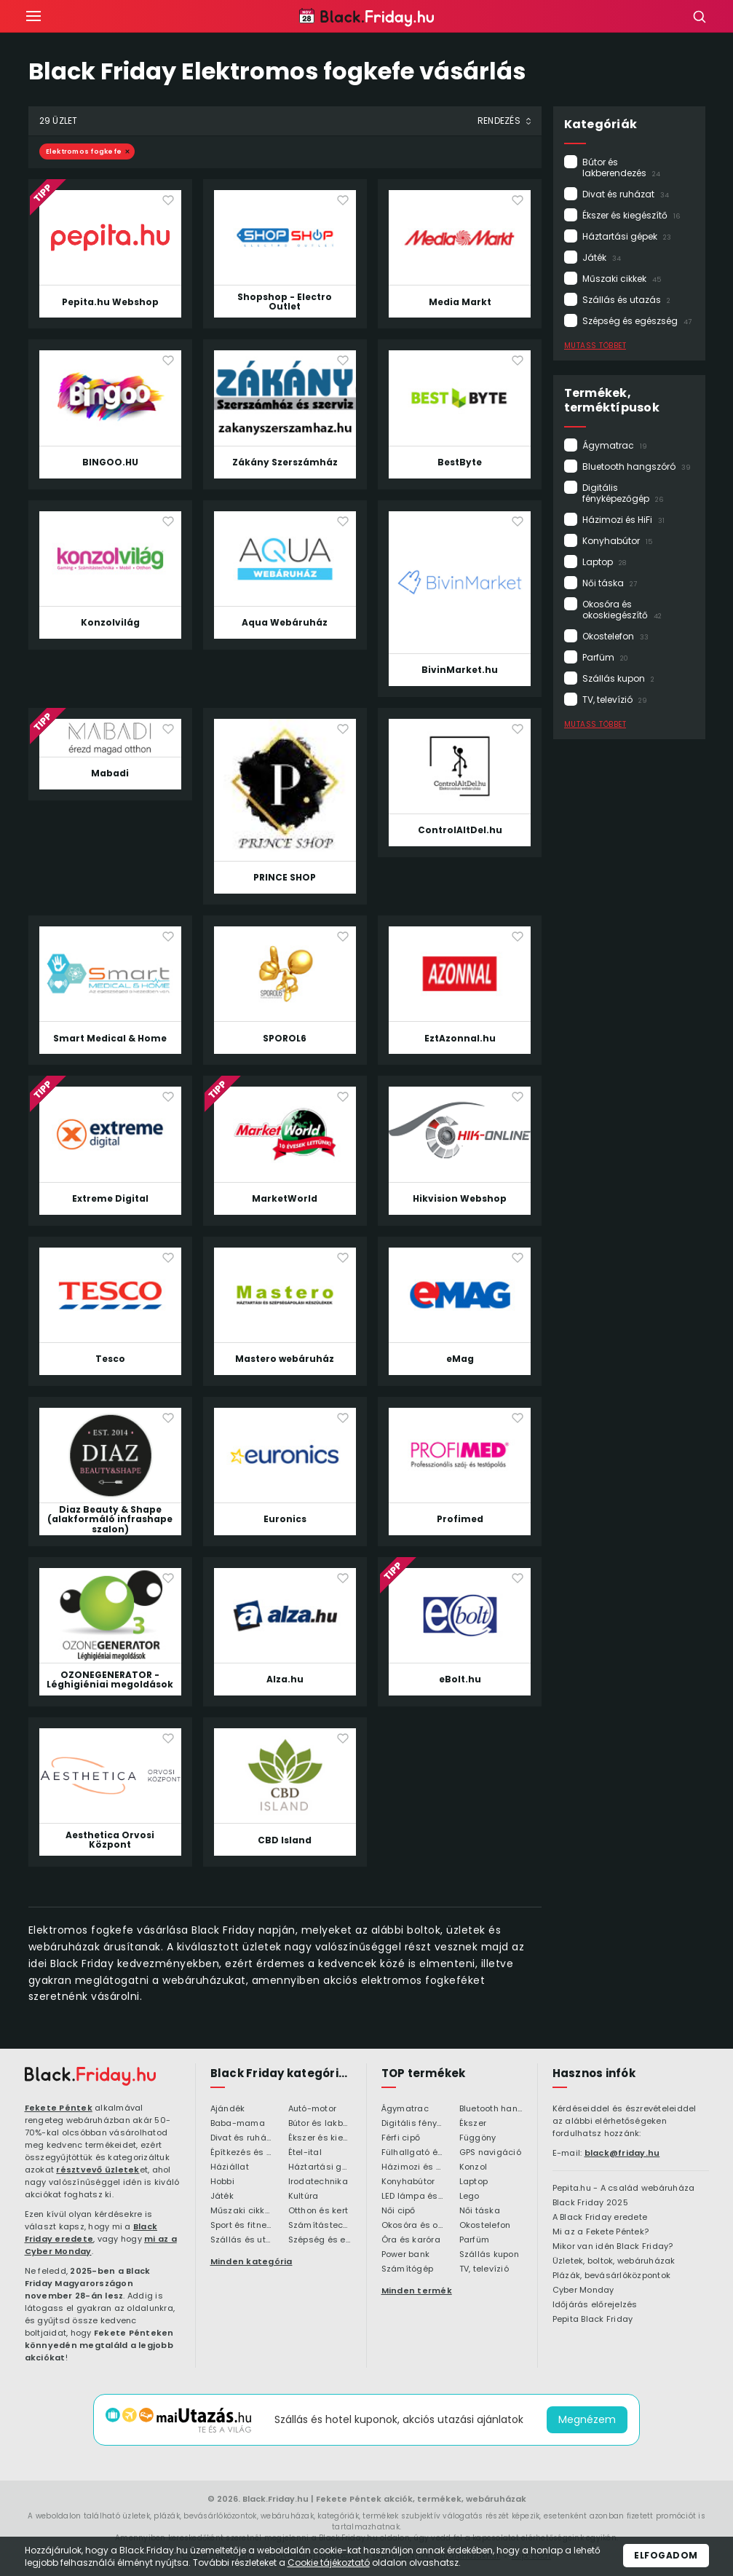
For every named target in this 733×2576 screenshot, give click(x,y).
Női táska (609, 583)
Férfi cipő (401, 2138)
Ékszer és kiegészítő (631, 215)
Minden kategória (251, 2261)
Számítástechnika (320, 2226)
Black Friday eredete (91, 2233)
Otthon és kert (318, 2211)
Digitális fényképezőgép (622, 493)
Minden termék (416, 2290)
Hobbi (222, 2182)
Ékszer (473, 2124)
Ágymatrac (614, 445)
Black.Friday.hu (275, 2499)
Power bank (405, 2255)
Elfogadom (666, 2555)
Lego (469, 2196)
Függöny (477, 2138)
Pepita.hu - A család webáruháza (623, 2188)
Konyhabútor (617, 541)
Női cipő (398, 2211)
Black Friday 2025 (590, 2203)
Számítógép (407, 2269)
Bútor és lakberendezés (621, 167)
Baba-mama (237, 2124)
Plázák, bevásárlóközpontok (611, 2276)
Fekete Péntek (58, 2108)
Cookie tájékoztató (329, 2562)
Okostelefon (615, 636)
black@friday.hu (622, 2153)
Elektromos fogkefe (84, 151)
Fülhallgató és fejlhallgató (413, 2153)
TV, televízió (614, 699)
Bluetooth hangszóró (636, 466)
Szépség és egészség (637, 321)
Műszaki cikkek (621, 278)
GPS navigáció (490, 2153)
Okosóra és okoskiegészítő (622, 609)
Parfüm (605, 657)
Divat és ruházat (625, 194)
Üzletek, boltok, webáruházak (613, 2261)
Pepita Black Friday (592, 2320)
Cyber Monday (583, 2290)
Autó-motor (312, 2109)
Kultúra (303, 2196)
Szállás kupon (618, 678)
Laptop (604, 562)
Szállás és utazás (626, 300)
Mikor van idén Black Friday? (612, 2247)
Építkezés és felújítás (242, 2153)
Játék (601, 257)
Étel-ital (305, 2153)
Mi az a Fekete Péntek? (600, 2232)
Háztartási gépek (626, 236)
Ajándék (227, 2109)
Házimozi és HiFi (623, 519)
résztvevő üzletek (97, 2169)
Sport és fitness (242, 2226)
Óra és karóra (410, 2240)
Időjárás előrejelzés (595, 2305)
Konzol (473, 2167)
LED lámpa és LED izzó (413, 2196)
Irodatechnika (318, 2182)
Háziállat (229, 2167)
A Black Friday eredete (600, 2218)
